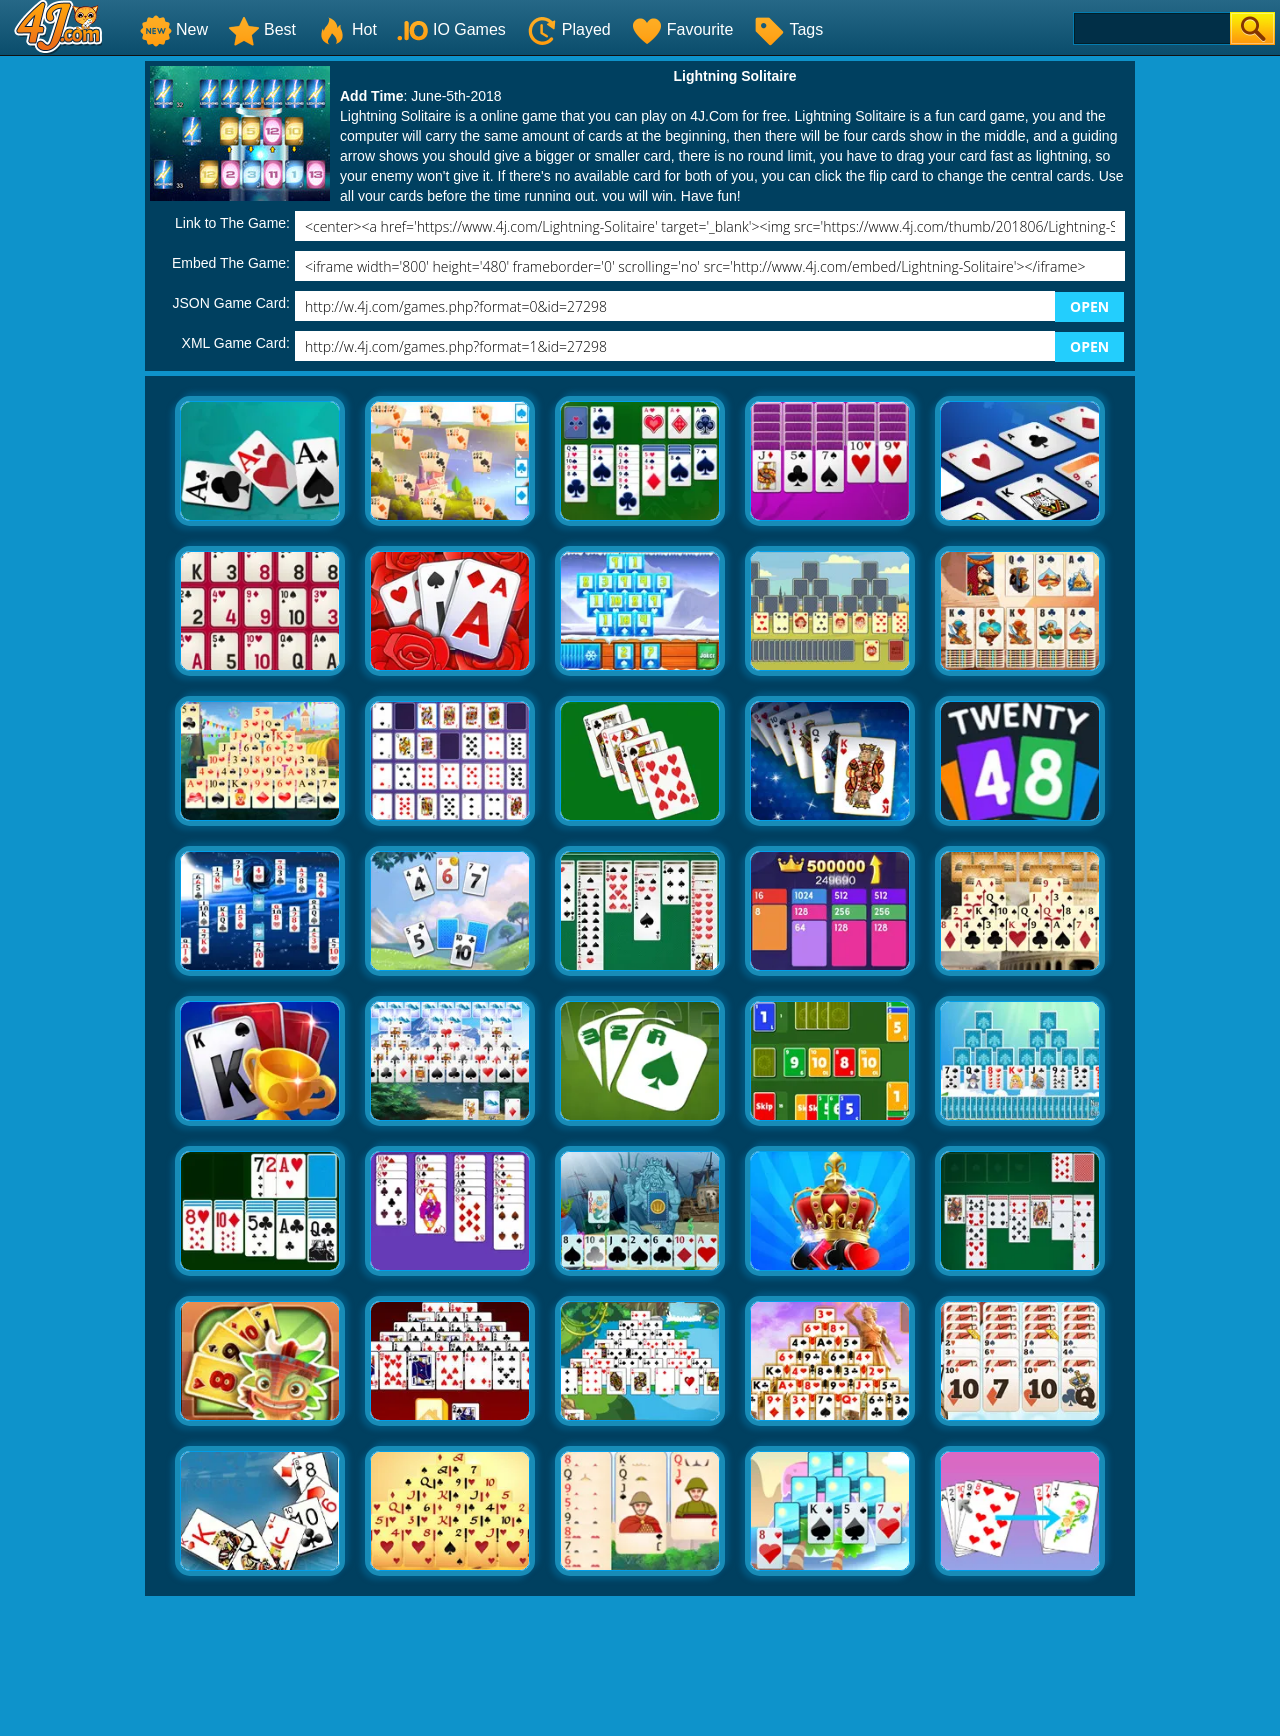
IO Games (451, 29)
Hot (346, 29)
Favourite (682, 29)
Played (568, 29)
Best (262, 29)
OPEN (1089, 306)
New (174, 29)
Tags (788, 29)
